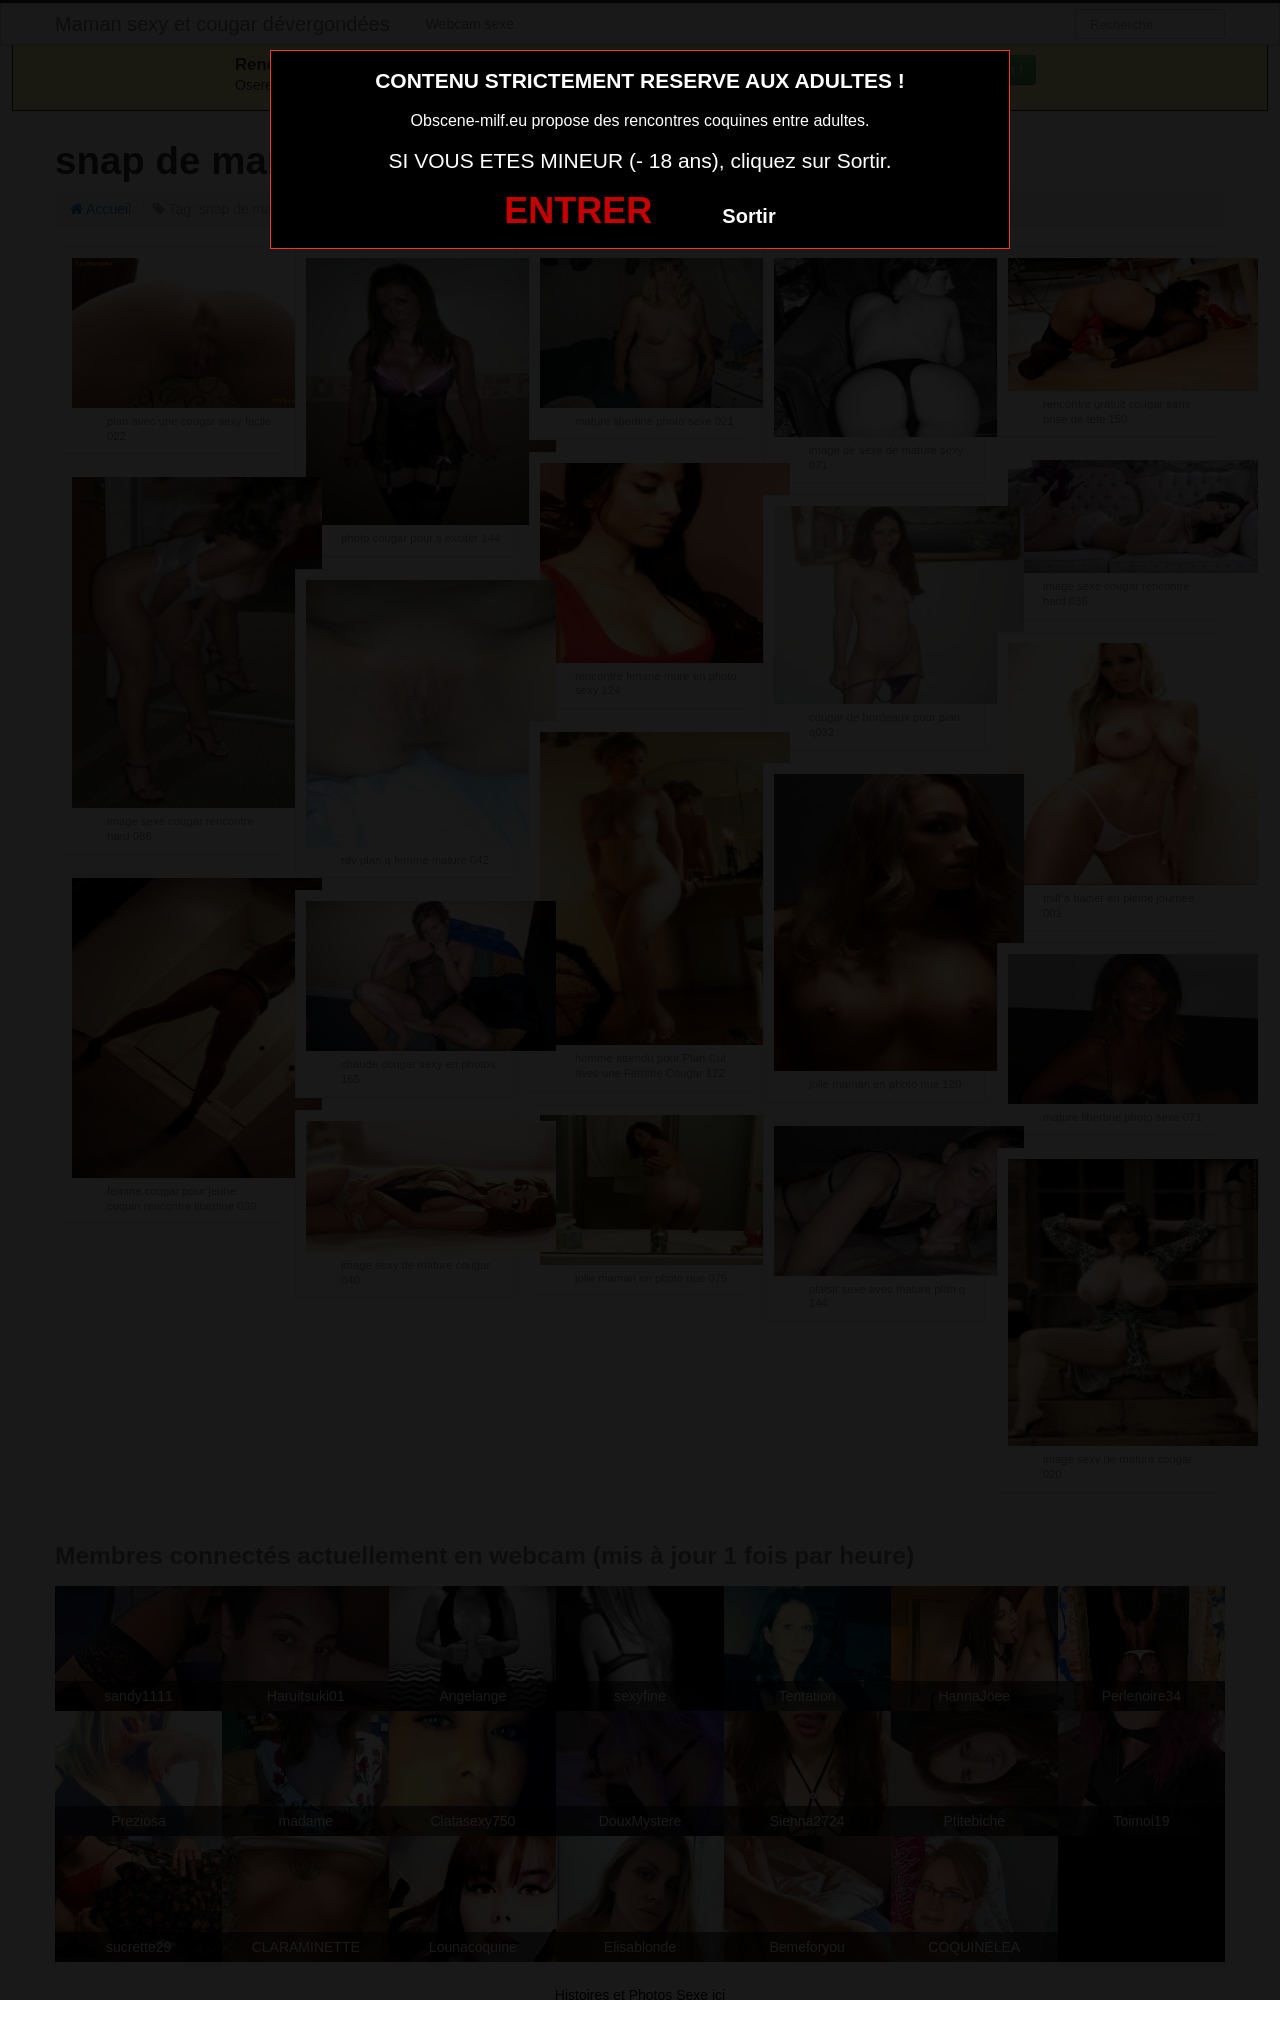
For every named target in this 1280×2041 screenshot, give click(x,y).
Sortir (748, 216)
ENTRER (578, 210)
